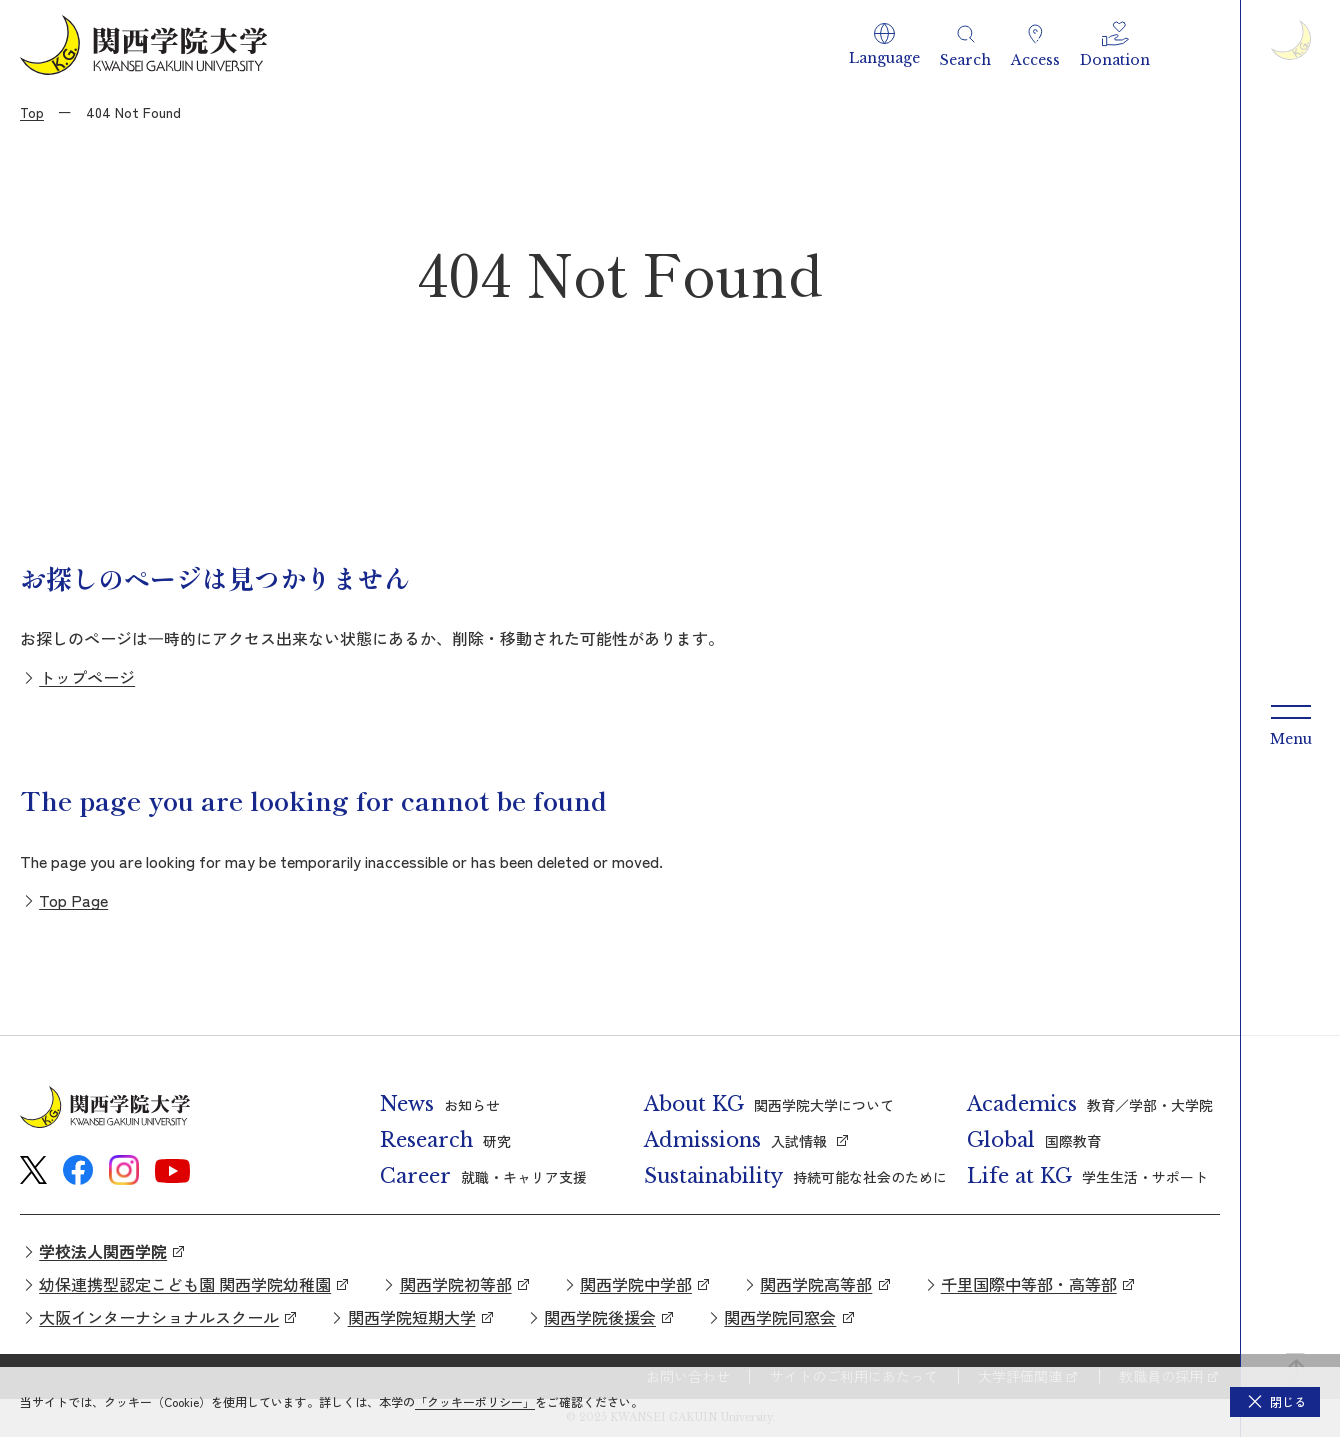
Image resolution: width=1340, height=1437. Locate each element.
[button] (884, 45)
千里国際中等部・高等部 (1029, 1284)
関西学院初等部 (456, 1284)
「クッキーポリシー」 (475, 1401)
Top (32, 112)
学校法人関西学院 (103, 1251)
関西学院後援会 (600, 1317)
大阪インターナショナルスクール (159, 1317)
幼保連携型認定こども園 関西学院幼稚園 (185, 1284)
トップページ (87, 677)
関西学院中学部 (636, 1284)
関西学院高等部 (816, 1284)
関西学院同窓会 (780, 1317)
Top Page (73, 900)
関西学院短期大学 (412, 1317)
